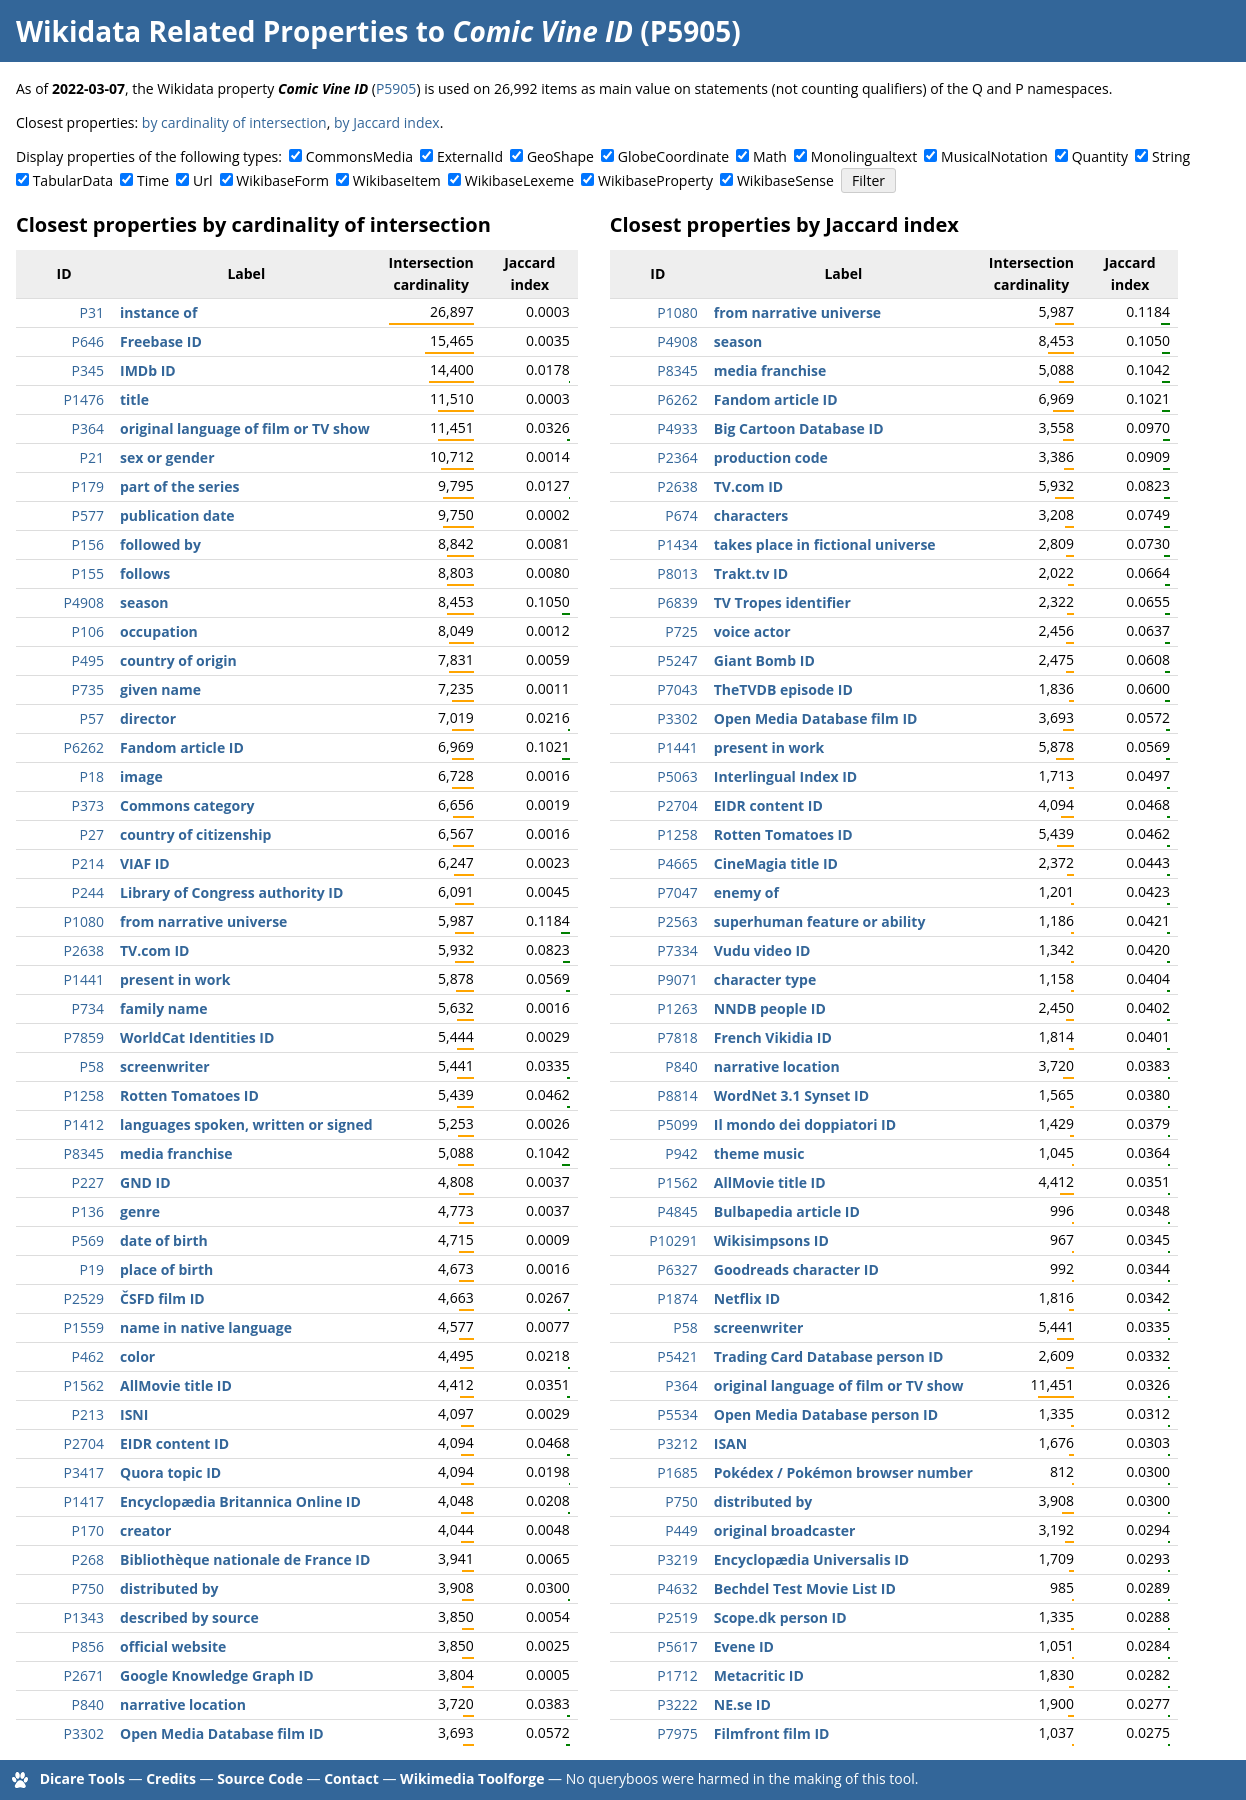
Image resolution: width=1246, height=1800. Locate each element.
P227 (88, 1182)
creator (145, 1530)
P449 (681, 1530)
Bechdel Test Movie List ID (805, 1588)
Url (202, 180)
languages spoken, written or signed (246, 1124)
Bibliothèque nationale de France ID (245, 1559)
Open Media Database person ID (826, 1414)
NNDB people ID (770, 1008)
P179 (88, 486)
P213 (88, 1414)
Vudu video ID (762, 950)
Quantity (1100, 156)
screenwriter (165, 1066)
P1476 (84, 399)
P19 (92, 1269)
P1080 (84, 921)
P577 (88, 515)
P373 (88, 805)
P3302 (84, 1733)
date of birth (164, 1240)
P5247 (677, 660)
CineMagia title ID (776, 863)
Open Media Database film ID (222, 1733)
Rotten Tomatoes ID (189, 1095)
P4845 (677, 1211)
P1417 (84, 1501)
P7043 (677, 689)
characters (751, 515)
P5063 (677, 776)
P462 (88, 1356)
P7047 (677, 892)
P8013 (677, 573)
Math (770, 156)
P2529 (84, 1298)
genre (140, 1211)
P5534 (677, 1414)
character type (765, 979)
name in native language (206, 1327)
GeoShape (560, 156)
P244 (88, 892)
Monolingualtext (864, 156)
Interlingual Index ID (785, 776)
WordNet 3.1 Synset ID (791, 1095)
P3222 (677, 1704)
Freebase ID (161, 341)
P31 (92, 312)
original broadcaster (785, 1530)
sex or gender (167, 457)
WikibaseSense (785, 180)
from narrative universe (203, 921)
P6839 (677, 602)
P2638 (84, 950)
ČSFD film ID (162, 1298)
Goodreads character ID (796, 1269)
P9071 (677, 979)
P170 (88, 1530)
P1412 (84, 1124)
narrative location (183, 1704)
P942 (681, 1153)
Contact (351, 1778)
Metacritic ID (759, 1675)
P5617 (677, 1646)
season (144, 602)
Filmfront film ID (772, 1733)
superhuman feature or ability (820, 921)
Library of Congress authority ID (231, 892)
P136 (88, 1211)
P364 (88, 428)
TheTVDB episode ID (783, 689)
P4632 (677, 1588)
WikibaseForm (282, 180)
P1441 (84, 979)
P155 (88, 573)
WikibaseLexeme (519, 180)
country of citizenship (195, 834)
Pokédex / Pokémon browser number (843, 1472)
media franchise (176, 1153)
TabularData (73, 180)
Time (153, 180)
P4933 (677, 428)
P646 (88, 341)
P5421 (677, 1356)
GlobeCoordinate (673, 156)
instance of (158, 312)
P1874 (677, 1298)
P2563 (677, 921)
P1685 (677, 1472)
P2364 (677, 457)
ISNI (134, 1414)
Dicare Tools (82, 1778)
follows (145, 573)
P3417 (84, 1472)
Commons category (187, 805)
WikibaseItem (397, 180)
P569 (88, 1240)
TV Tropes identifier (782, 602)
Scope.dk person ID (780, 1617)
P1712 (677, 1675)
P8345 (84, 1153)
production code (771, 457)
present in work (175, 979)
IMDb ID (148, 370)
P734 (88, 1008)
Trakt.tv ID (751, 573)
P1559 (84, 1327)
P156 (88, 544)
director (148, 718)
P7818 (677, 1037)
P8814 (677, 1095)
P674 (681, 515)
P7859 (84, 1037)
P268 (88, 1559)
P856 (88, 1646)
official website (173, 1646)
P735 (88, 689)
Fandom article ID (182, 747)
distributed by (169, 1588)
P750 (88, 1588)
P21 (92, 457)
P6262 (84, 747)
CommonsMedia (359, 156)
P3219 (677, 1559)
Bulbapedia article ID (787, 1211)
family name (163, 1008)
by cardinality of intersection (234, 122)
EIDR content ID (174, 1443)
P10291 (673, 1240)
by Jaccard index (387, 122)
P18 (92, 776)
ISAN (730, 1443)
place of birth (166, 1269)
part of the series (179, 486)
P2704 (84, 1443)
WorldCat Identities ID (197, 1037)
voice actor (752, 631)
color (137, 1356)
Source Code (260, 1778)
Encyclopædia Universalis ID (811, 1559)
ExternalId (470, 156)
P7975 (677, 1733)
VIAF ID (145, 863)
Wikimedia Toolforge (472, 1778)
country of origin (178, 660)
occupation (159, 631)
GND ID (145, 1182)
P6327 (677, 1269)
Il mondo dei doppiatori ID (805, 1124)
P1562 (84, 1385)
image (141, 776)
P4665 (677, 863)
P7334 (677, 950)
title (134, 399)
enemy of (746, 892)
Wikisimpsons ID (771, 1240)
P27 (92, 834)
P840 (88, 1704)
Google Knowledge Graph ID (217, 1675)
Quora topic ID (170, 1472)
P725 (681, 631)
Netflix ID (747, 1298)
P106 (88, 631)
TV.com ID (154, 950)
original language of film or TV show (245, 428)
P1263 (677, 1008)
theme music (759, 1153)
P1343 (84, 1617)
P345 (88, 370)
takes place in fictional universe (825, 544)
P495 (88, 660)
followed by (160, 544)
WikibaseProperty (655, 180)
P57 (92, 718)
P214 (88, 863)
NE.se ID (742, 1704)
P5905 (396, 88)
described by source (189, 1617)
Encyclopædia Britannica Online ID (240, 1501)
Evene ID (744, 1646)
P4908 (84, 602)
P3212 (677, 1443)
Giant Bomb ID (764, 660)
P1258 (84, 1095)
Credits (171, 1778)
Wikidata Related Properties (212, 31)
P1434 (677, 544)
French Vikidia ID (773, 1037)
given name (160, 689)
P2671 (84, 1675)
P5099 (677, 1124)
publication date (177, 515)
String (1171, 156)
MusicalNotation (994, 156)
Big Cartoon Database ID (799, 428)
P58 (92, 1066)
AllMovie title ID (176, 1385)
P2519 (677, 1617)
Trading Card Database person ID (829, 1356)
